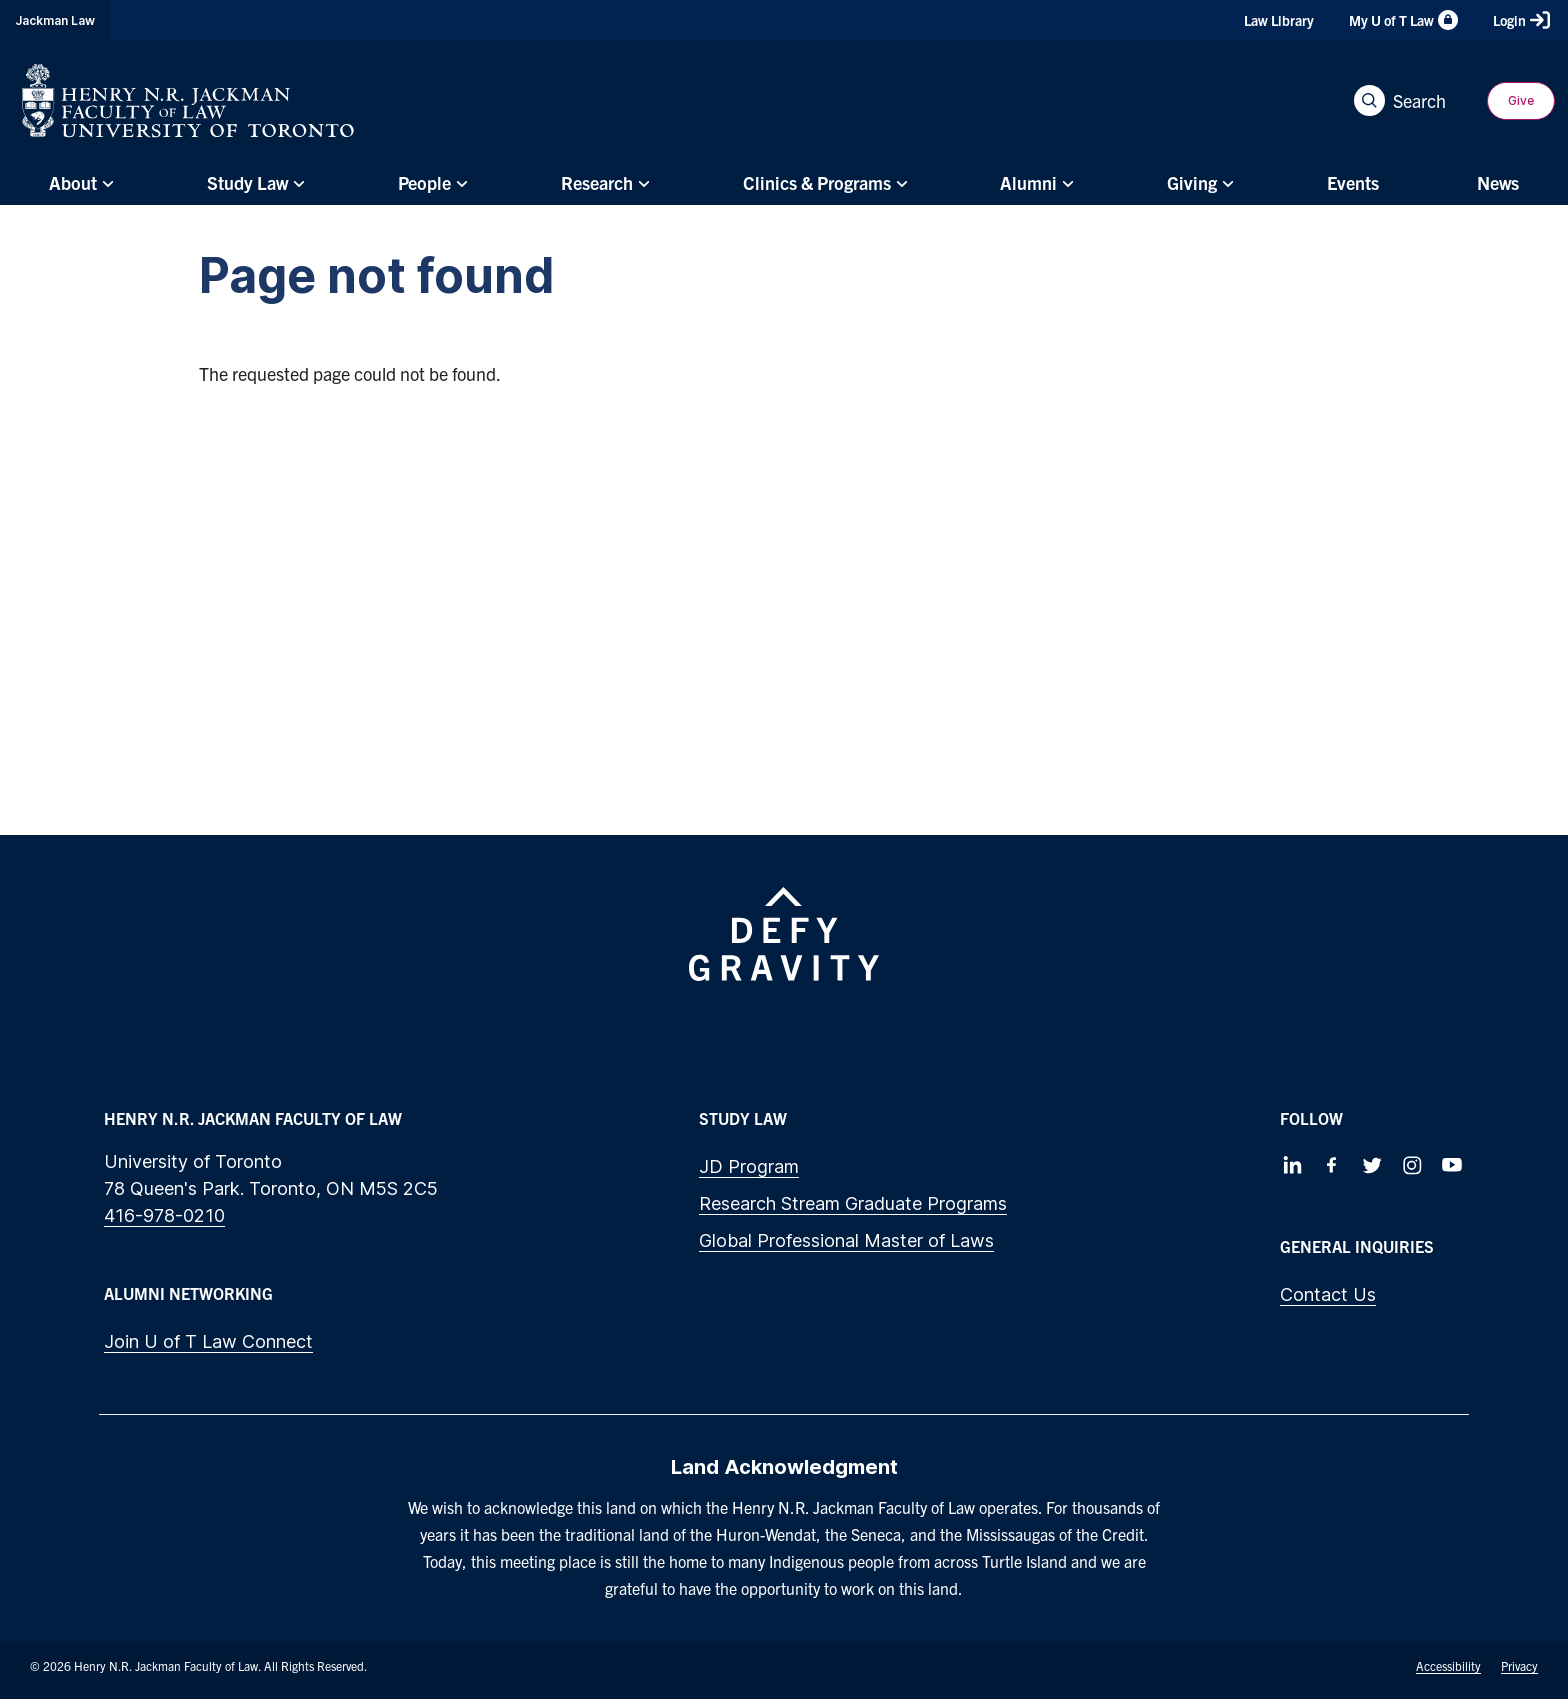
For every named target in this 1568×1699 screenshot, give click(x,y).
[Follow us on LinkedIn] (1292, 1165)
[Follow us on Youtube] (1452, 1165)
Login (1521, 20)
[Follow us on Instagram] (1412, 1165)
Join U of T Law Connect (208, 1341)
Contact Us (1328, 1294)
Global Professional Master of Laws (846, 1240)
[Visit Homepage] (188, 100)
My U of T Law (1403, 20)
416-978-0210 (164, 1215)
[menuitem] (79, 183)
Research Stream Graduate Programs (853, 1203)
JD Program (749, 1166)
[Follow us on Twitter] (1372, 1165)
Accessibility (1448, 1665)
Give (1521, 100)
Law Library (1279, 20)
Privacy (1519, 1665)
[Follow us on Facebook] (1332, 1165)
